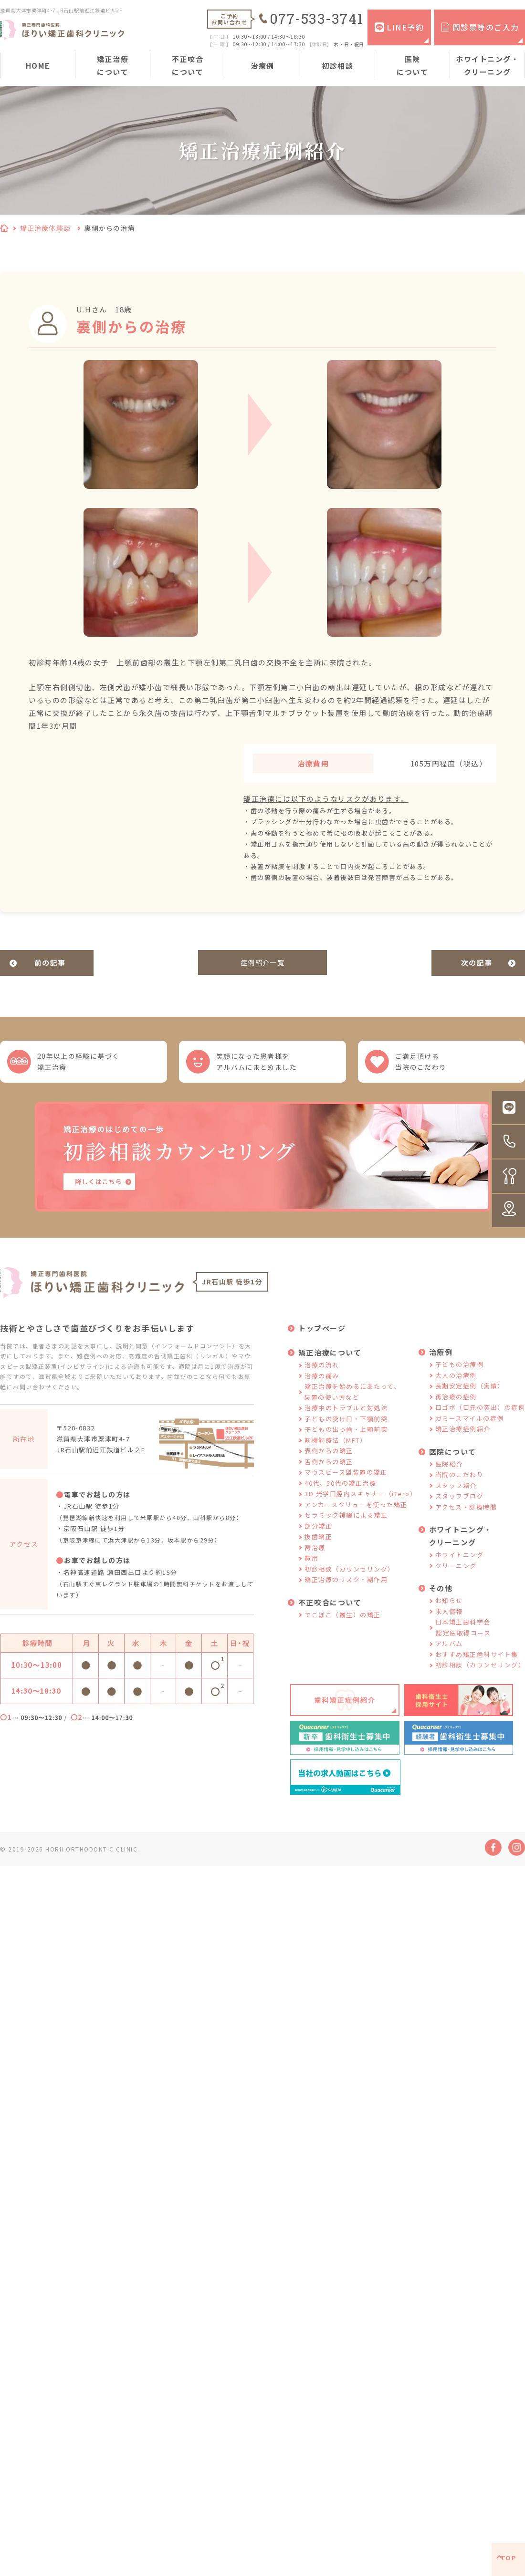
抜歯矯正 (318, 1545)
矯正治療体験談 (45, 228)
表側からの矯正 (328, 1459)
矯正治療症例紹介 (463, 1437)
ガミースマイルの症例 (469, 1426)
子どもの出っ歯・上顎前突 (346, 1438)
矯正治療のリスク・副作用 (346, 1588)
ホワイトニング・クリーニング (487, 65)
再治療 (315, 1556)
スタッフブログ (459, 1505)
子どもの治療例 (459, 1373)
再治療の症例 (456, 1405)
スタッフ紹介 (456, 1494)
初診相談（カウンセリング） (349, 1577)
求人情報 (449, 1619)
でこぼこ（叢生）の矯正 (342, 1623)
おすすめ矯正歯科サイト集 (476, 1662)
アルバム (449, 1652)
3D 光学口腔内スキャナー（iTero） (360, 1502)
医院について (412, 65)
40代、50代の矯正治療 (340, 1491)
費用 (311, 1567)
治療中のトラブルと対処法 (346, 1416)
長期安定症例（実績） (469, 1394)
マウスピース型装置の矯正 (345, 1481)
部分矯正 (318, 1534)
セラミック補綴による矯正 (346, 1524)
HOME (38, 66)
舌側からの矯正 (328, 1470)
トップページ (322, 1337)
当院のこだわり (459, 1483)
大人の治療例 (456, 1383)
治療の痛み (321, 1384)
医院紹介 (449, 1472)
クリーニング (456, 1574)
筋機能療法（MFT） (335, 1448)
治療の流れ (321, 1373)
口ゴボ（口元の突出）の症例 (480, 1416)
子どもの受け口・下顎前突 (346, 1427)
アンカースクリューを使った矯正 (356, 1513)
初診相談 (337, 66)
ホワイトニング (459, 1563)
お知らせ (449, 1609)
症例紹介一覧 (262, 963)
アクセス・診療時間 (466, 1515)
